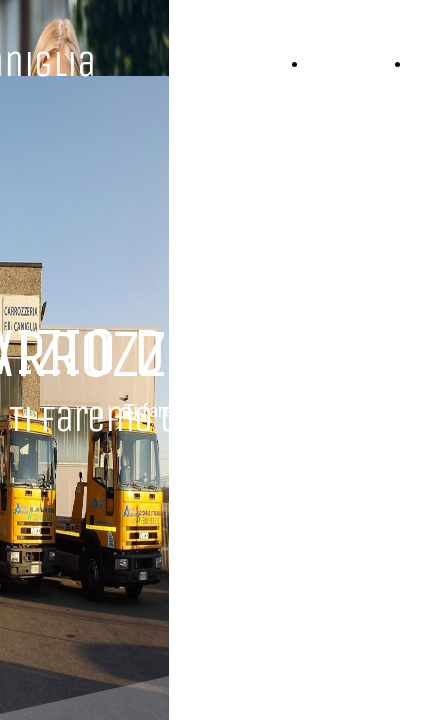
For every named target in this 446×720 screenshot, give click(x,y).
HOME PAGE (354, 63)
